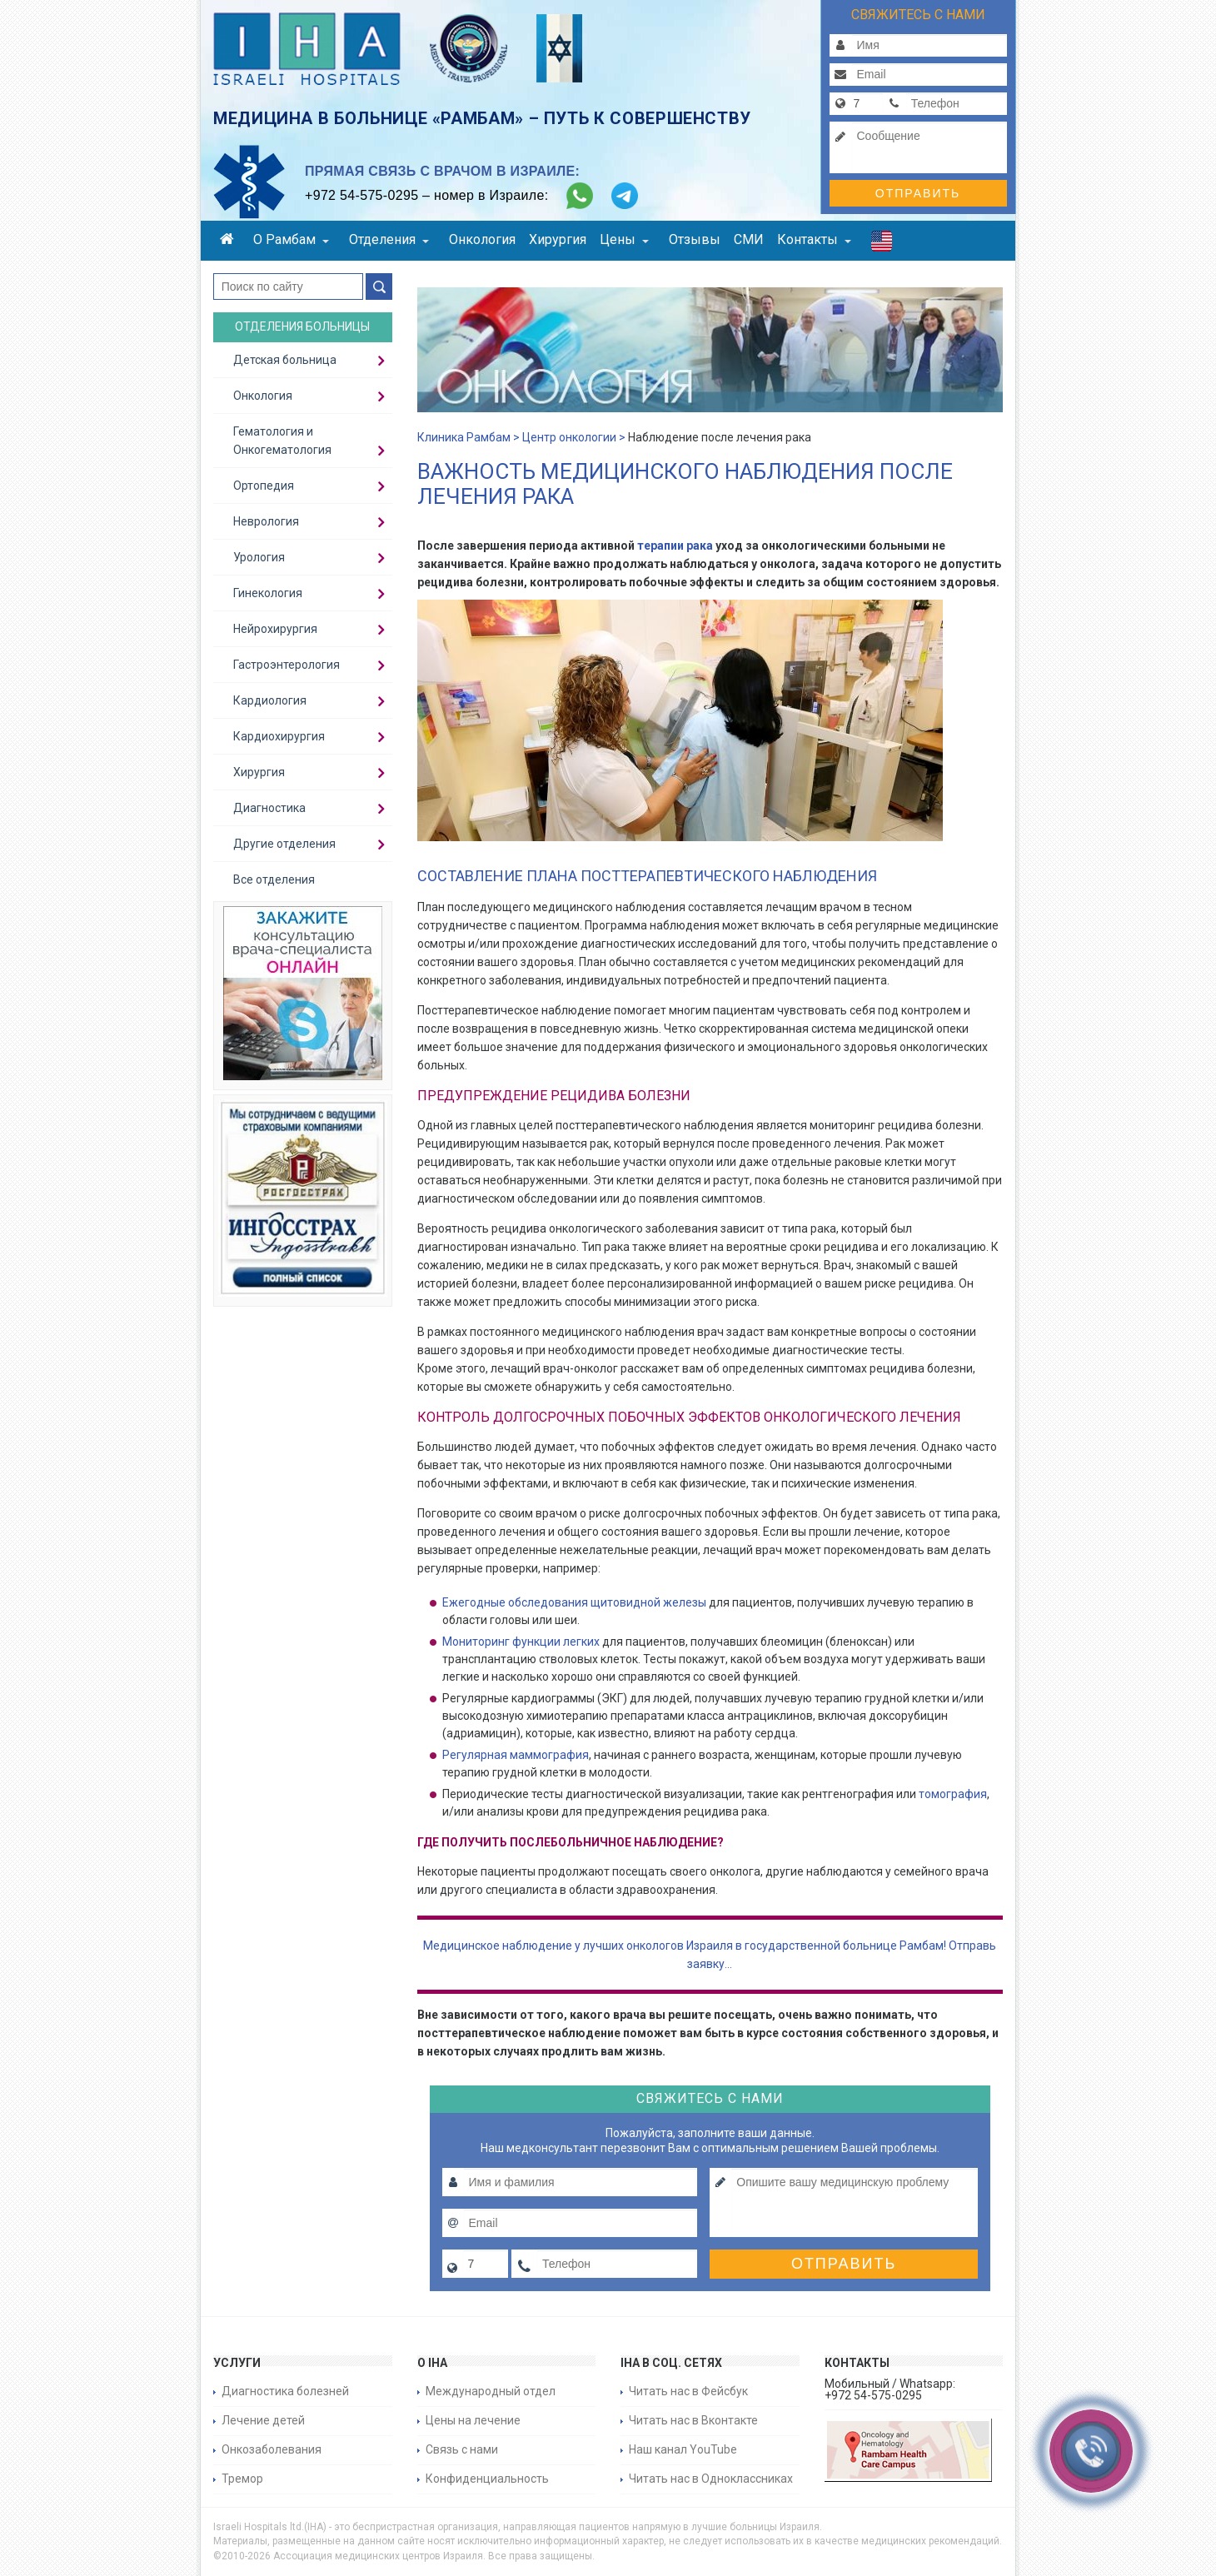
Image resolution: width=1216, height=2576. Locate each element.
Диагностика (269, 808)
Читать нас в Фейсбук (688, 2391)
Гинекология (267, 593)
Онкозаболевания (271, 2449)
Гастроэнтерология (286, 664)
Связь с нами (462, 2449)
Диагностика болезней (285, 2391)
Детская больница (284, 359)
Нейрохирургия (275, 628)
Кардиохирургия (279, 736)
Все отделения (274, 879)
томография (953, 1794)
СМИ (749, 239)
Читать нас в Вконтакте (693, 2420)
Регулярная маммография (515, 1754)
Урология (259, 557)
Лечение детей (263, 2420)
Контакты (814, 239)
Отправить (917, 193)
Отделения (389, 239)
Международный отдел (491, 2391)
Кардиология (269, 700)
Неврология (266, 521)
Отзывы (694, 239)
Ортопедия (263, 485)
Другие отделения (284, 843)
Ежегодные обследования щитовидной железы (574, 1602)
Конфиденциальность (487, 2478)
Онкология (482, 239)
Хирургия (557, 239)
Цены (624, 239)
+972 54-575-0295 (361, 195)
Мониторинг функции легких (521, 1641)
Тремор (242, 2478)
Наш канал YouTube (683, 2449)
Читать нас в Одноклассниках (711, 2478)
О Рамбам (291, 239)
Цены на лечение (473, 2420)
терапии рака (674, 545)
